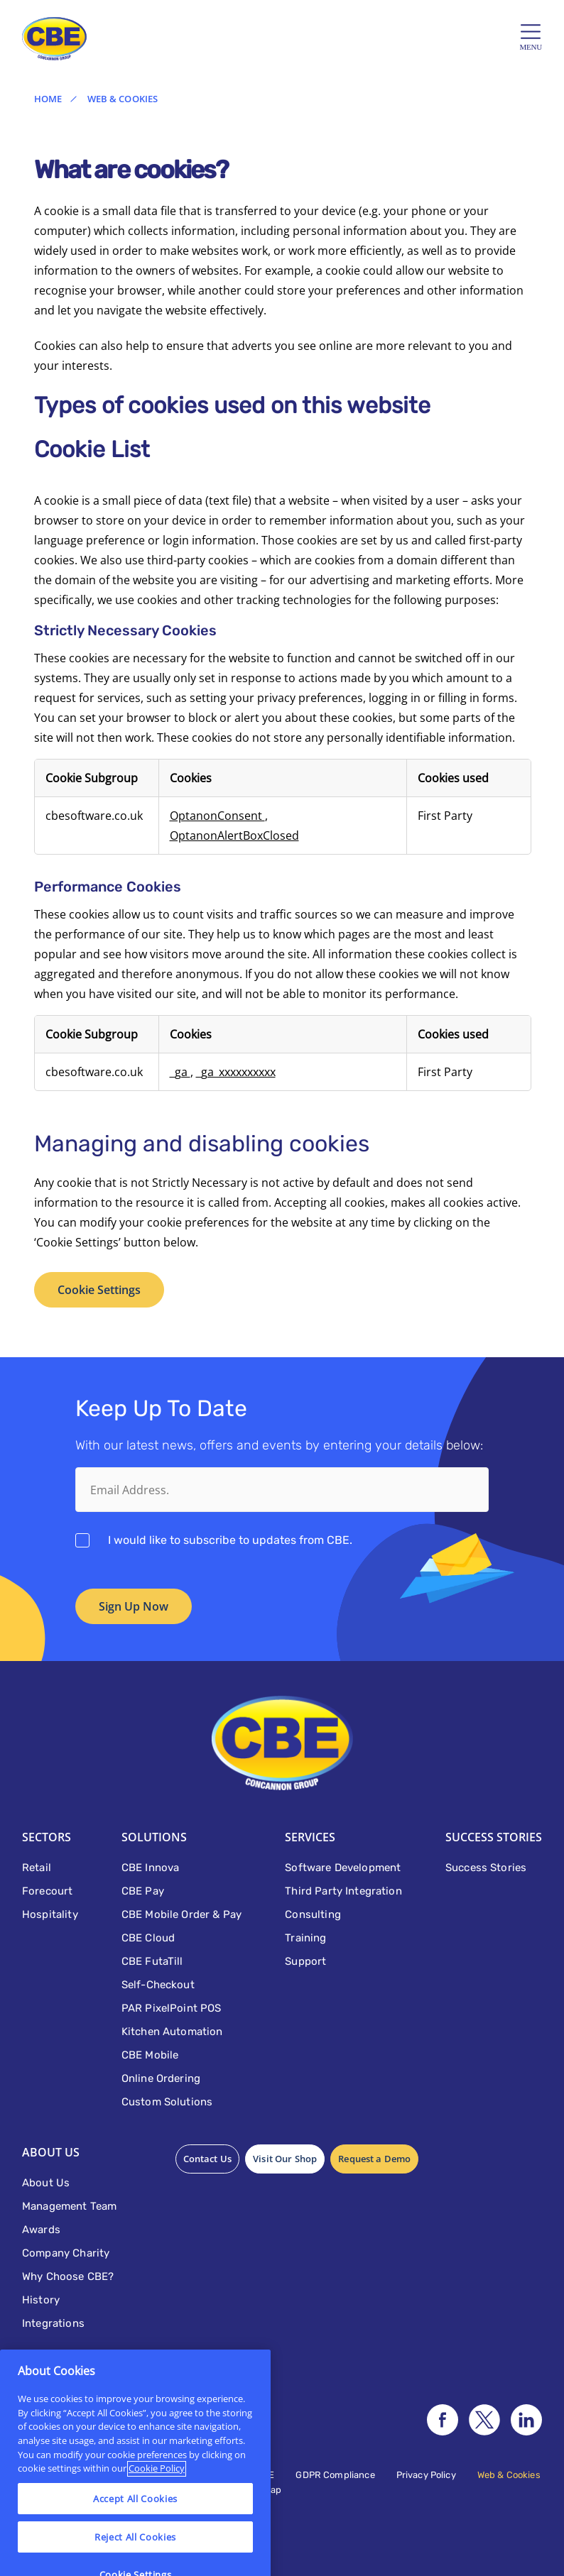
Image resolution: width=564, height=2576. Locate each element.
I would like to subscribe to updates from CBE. (230, 1540)
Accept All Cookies (135, 2551)
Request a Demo (374, 2158)
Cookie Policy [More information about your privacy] (157, 2520)
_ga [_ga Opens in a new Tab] (180, 1072)
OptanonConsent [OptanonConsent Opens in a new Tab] (217, 815)
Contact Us (207, 2158)
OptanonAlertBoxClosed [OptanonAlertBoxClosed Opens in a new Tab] (234, 835)
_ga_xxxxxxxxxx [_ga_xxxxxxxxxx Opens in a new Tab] (236, 1072)
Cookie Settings (99, 1290)
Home (48, 99)
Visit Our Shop (285, 2158)
